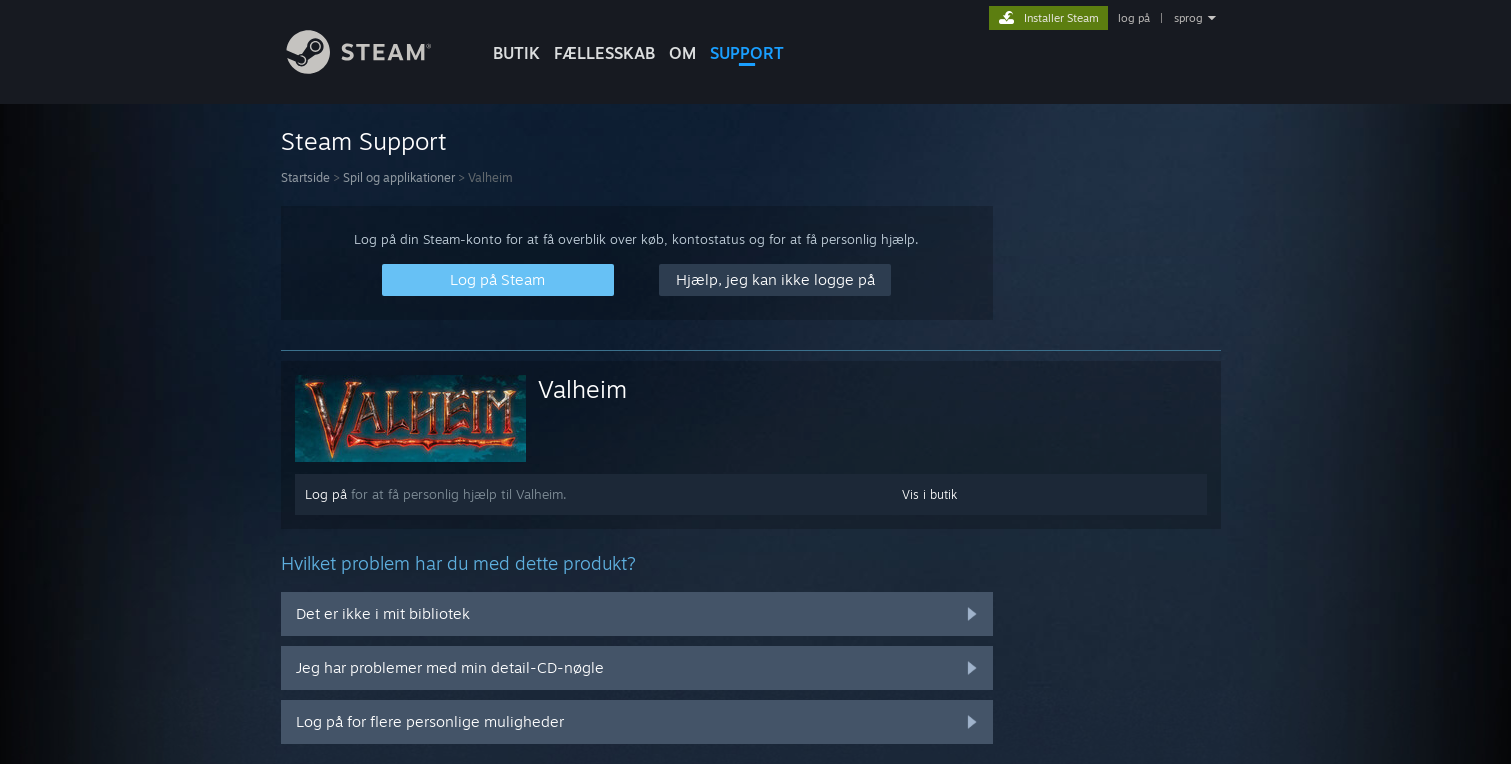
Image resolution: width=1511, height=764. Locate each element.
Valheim (582, 389)
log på (1134, 18)
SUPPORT (747, 53)
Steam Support (364, 141)
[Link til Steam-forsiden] (374, 68)
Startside (305, 177)
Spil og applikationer (399, 177)
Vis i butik (929, 494)
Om (682, 53)
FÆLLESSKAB (604, 53)
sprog (1188, 18)
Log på (326, 494)
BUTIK (516, 53)
